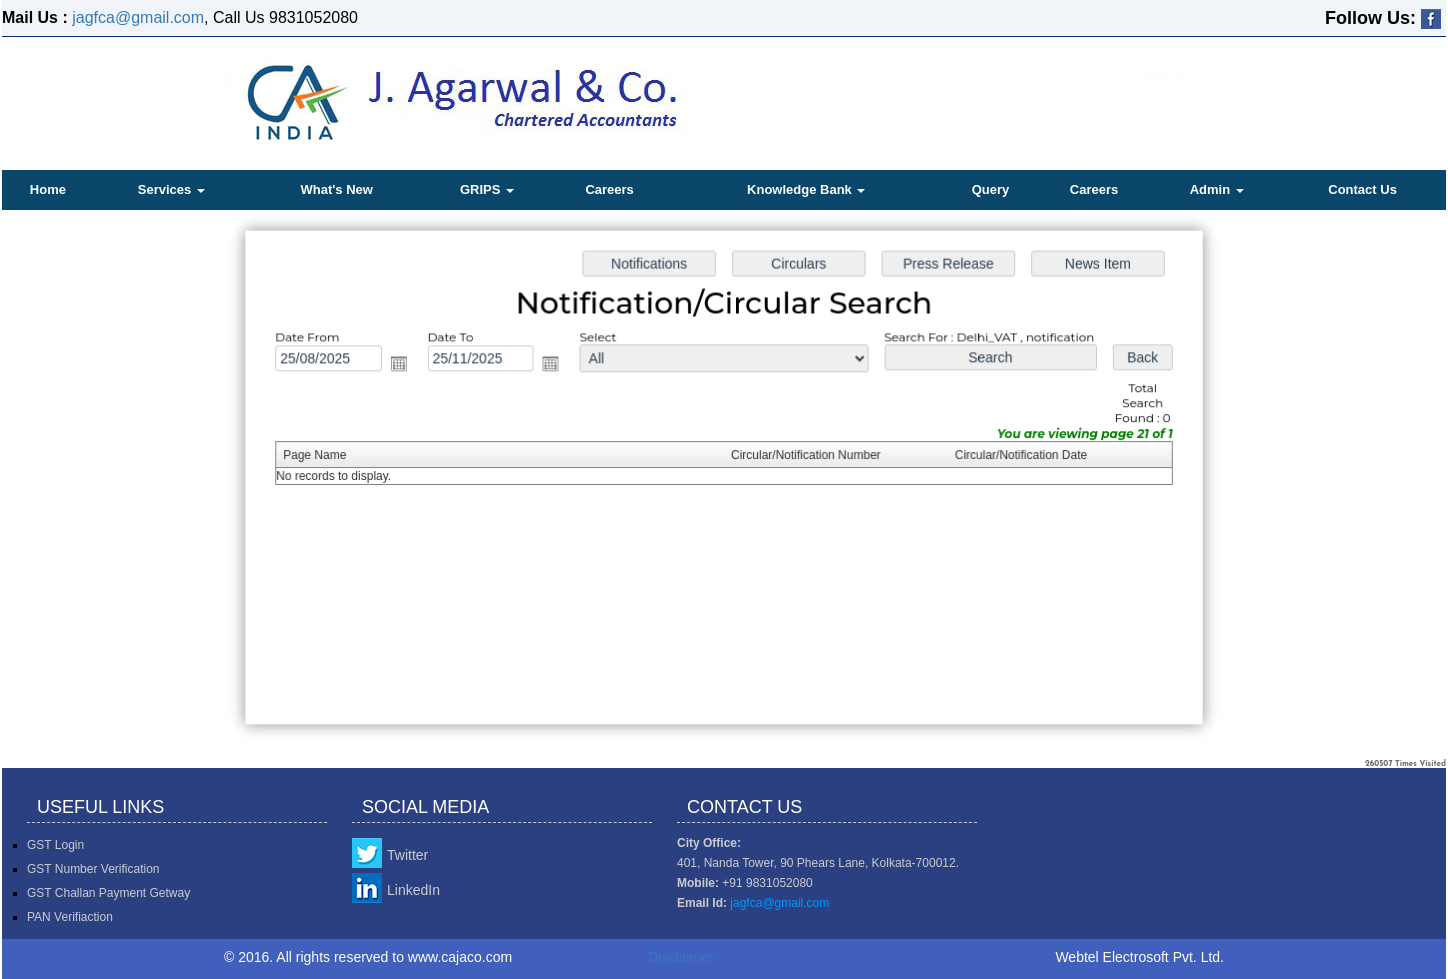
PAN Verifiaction (70, 917)
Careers (609, 189)
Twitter (407, 855)
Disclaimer (680, 957)
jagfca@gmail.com (138, 17)
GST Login (55, 845)
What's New (336, 189)
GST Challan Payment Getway (108, 893)
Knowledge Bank (806, 189)
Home (48, 189)
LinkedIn (413, 890)
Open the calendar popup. (406, 366)
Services (171, 189)
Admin (1217, 189)
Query (991, 189)
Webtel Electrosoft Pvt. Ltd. (1139, 957)
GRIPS (487, 189)
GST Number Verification (93, 869)
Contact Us (1362, 189)
